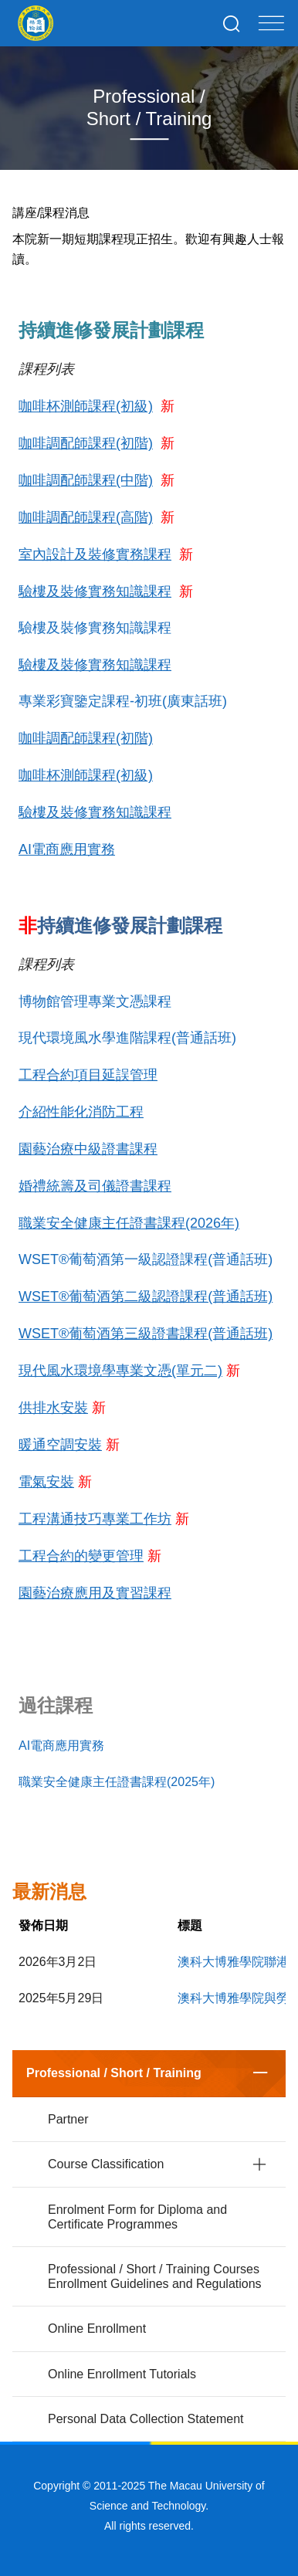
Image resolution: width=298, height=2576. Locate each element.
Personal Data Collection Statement (145, 2418)
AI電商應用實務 (61, 1745)
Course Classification (106, 2164)
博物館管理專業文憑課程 (95, 1001)
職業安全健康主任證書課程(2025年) (117, 1781)
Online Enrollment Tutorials (122, 2374)
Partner (68, 2119)
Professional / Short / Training (113, 2072)
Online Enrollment (97, 2328)
